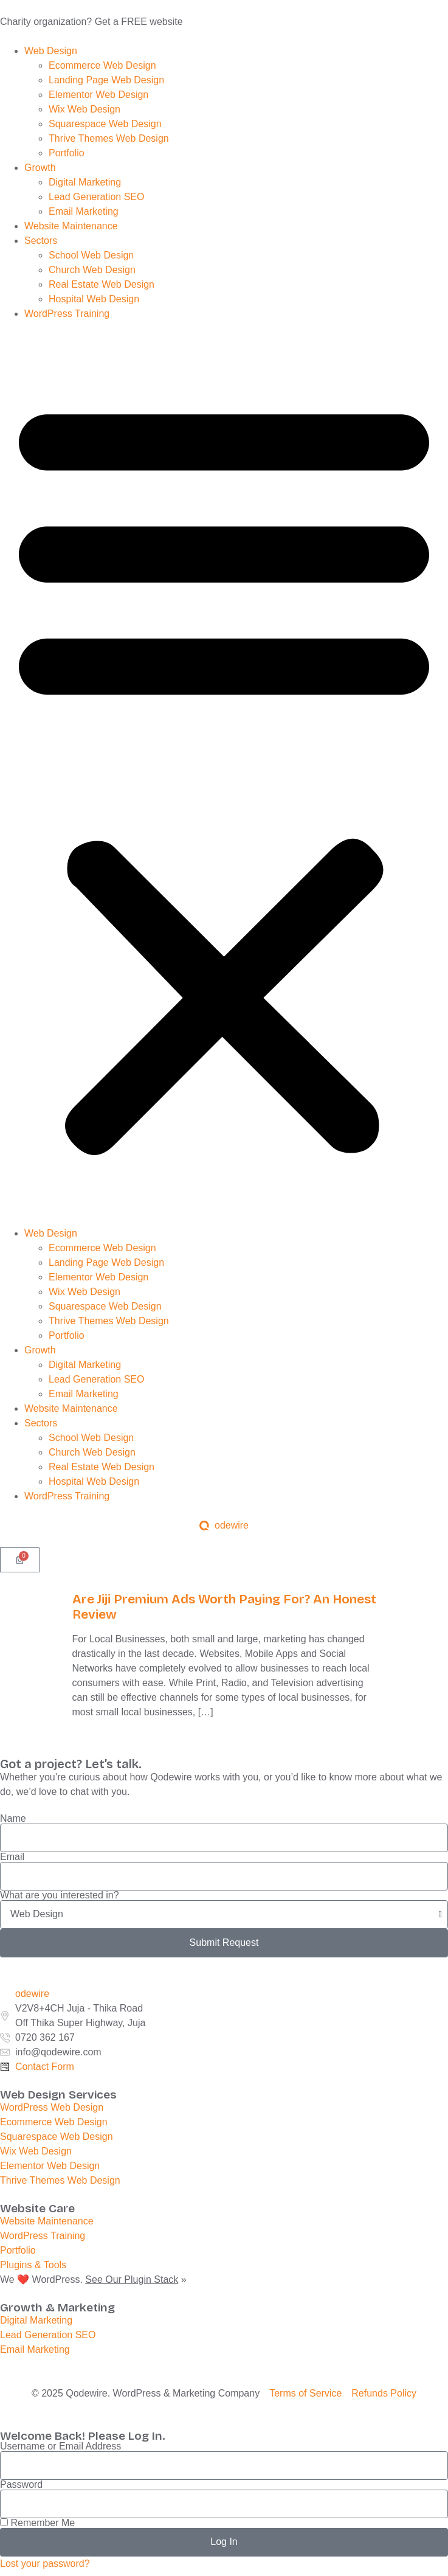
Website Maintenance (71, 226)
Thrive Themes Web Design (110, 138)
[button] (224, 773)
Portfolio (68, 153)
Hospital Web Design (95, 299)
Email (12, 1857)
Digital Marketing (86, 182)
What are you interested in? (59, 1895)
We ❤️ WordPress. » (93, 2279)
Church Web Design (93, 270)
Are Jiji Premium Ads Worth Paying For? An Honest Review (224, 1606)
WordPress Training (68, 313)
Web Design (50, 51)
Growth (40, 167)
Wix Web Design (86, 109)
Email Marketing (85, 211)
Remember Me (37, 2523)
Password (21, 2485)
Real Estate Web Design (103, 284)
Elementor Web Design (100, 94)
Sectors (40, 240)
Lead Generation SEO (96, 197)
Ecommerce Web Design (104, 65)
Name (13, 1819)
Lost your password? (45, 2563)
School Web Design (93, 255)
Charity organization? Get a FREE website (91, 21)
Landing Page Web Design (108, 80)
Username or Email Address (60, 2446)
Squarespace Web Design (106, 124)
